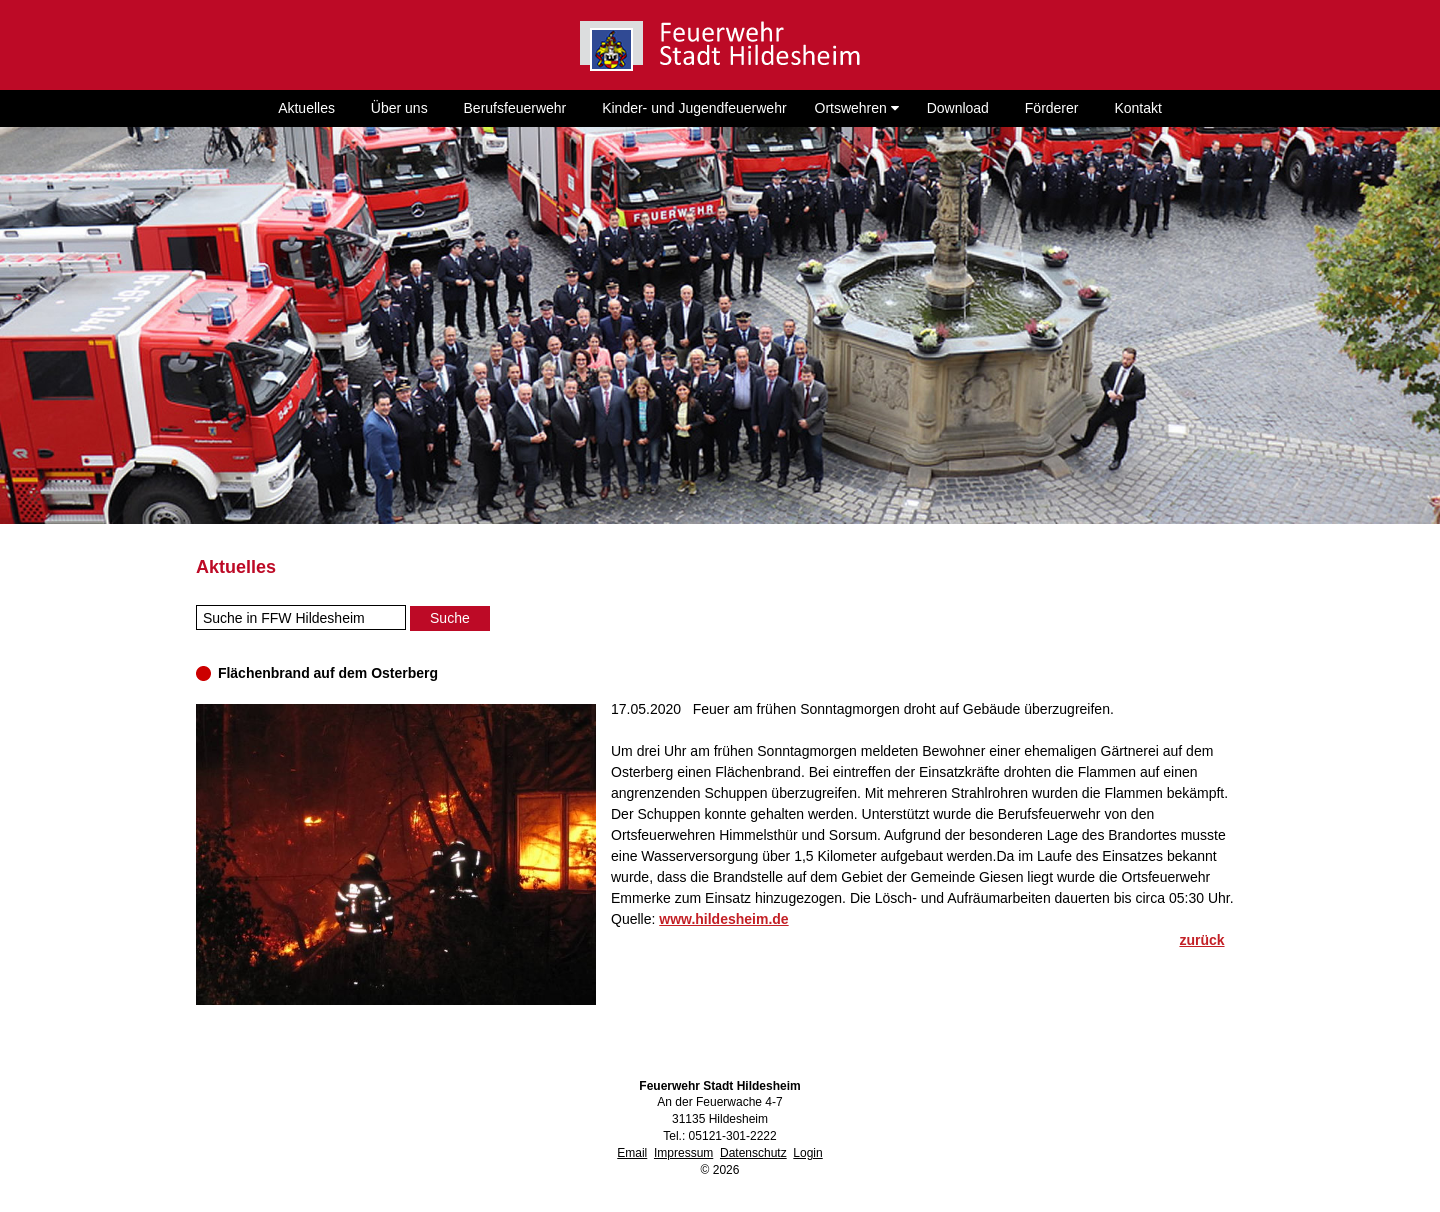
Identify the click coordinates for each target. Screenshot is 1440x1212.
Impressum (683, 1153)
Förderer (1052, 108)
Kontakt (1137, 108)
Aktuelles (306, 108)
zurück (1201, 940)
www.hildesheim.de (723, 919)
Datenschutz (753, 1153)
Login (807, 1153)
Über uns (399, 108)
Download (958, 108)
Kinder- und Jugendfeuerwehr (694, 108)
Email (632, 1153)
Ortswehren (857, 108)
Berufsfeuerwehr (515, 108)
